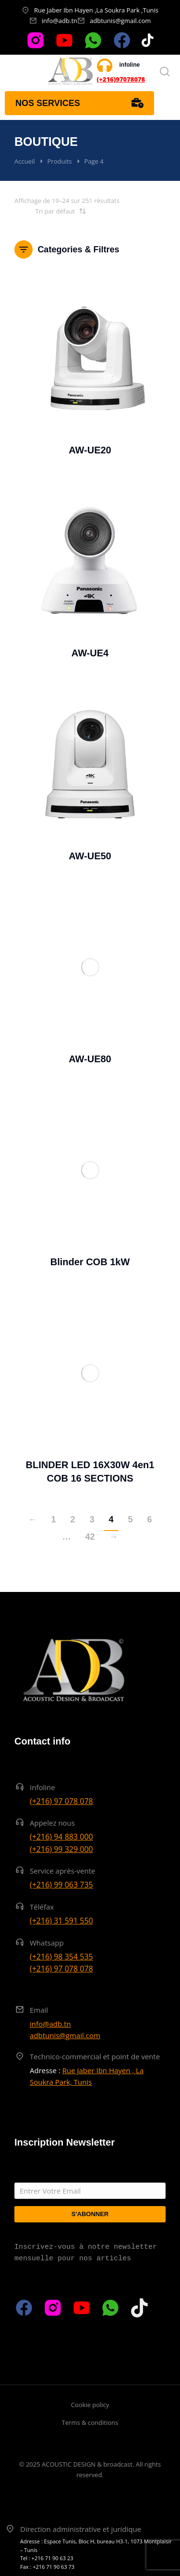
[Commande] (50, 211)
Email (39, 2010)
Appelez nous (52, 1823)
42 (90, 1537)
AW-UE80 (90, 1059)
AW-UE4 (90, 653)
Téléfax (42, 1906)
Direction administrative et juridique (80, 2529)
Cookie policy (90, 2404)
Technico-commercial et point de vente (95, 2056)
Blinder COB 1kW (90, 1262)
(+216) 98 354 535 (61, 1956)
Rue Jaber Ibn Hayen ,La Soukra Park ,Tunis (96, 10)
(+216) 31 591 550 (61, 1920)
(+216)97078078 (121, 79)
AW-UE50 (90, 856)
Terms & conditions (90, 2422)
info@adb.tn (59, 20)
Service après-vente (63, 1871)
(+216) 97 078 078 (61, 1801)
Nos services (79, 103)
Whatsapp (47, 1942)
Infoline (42, 1787)
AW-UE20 (90, 450)
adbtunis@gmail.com (120, 20)
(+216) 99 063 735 (61, 1884)
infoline (130, 64)
